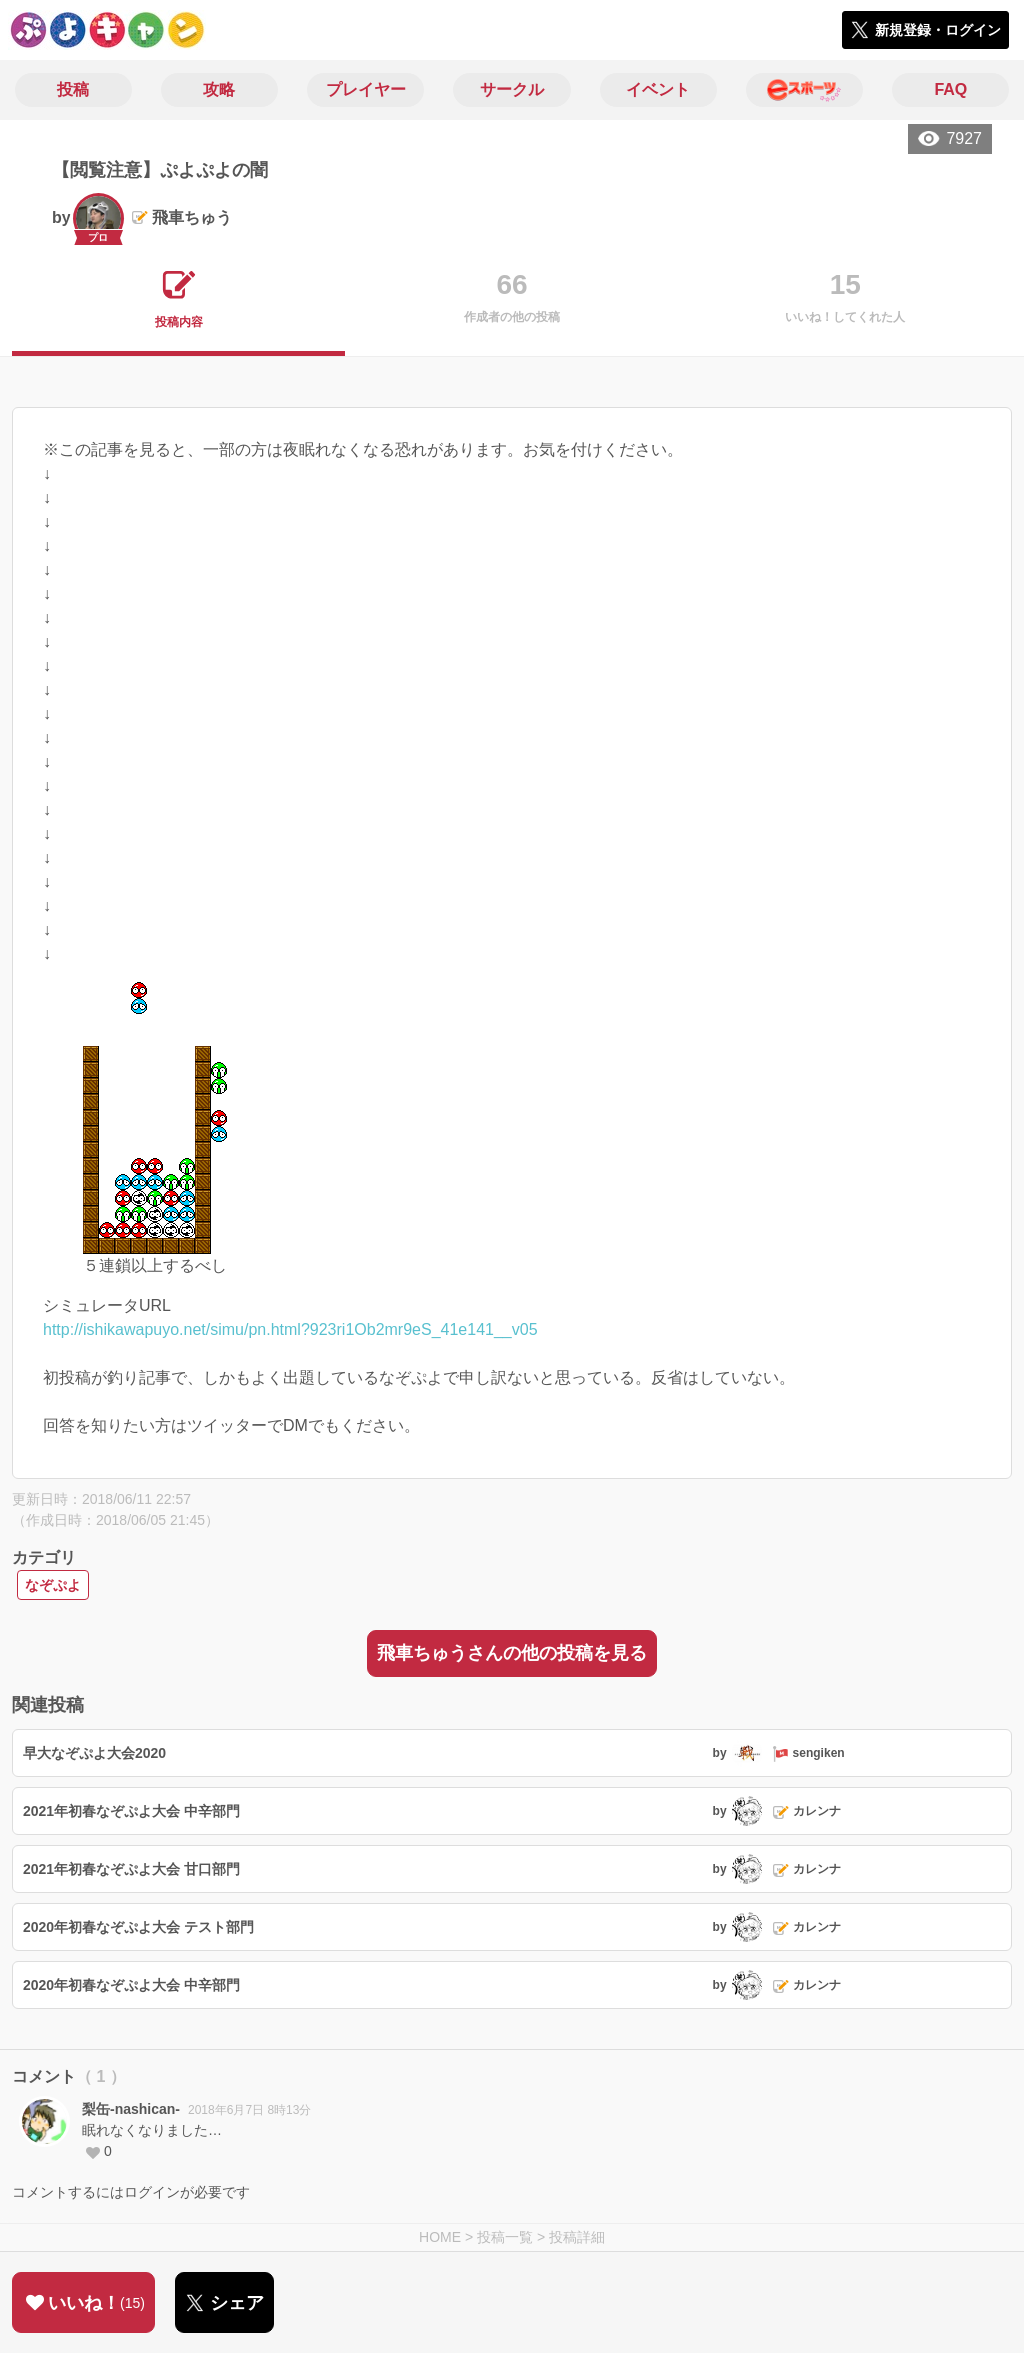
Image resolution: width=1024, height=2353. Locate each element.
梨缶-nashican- (131, 2109)
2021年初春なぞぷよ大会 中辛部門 (131, 1811)
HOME (440, 2237)
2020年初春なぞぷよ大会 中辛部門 (131, 1985)
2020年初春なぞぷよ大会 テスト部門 (138, 1927)
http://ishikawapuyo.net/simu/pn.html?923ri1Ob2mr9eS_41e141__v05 (290, 1329)
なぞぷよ (53, 1585)
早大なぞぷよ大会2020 (94, 1753)
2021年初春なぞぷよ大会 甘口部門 (131, 1869)
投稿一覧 (505, 2237)
